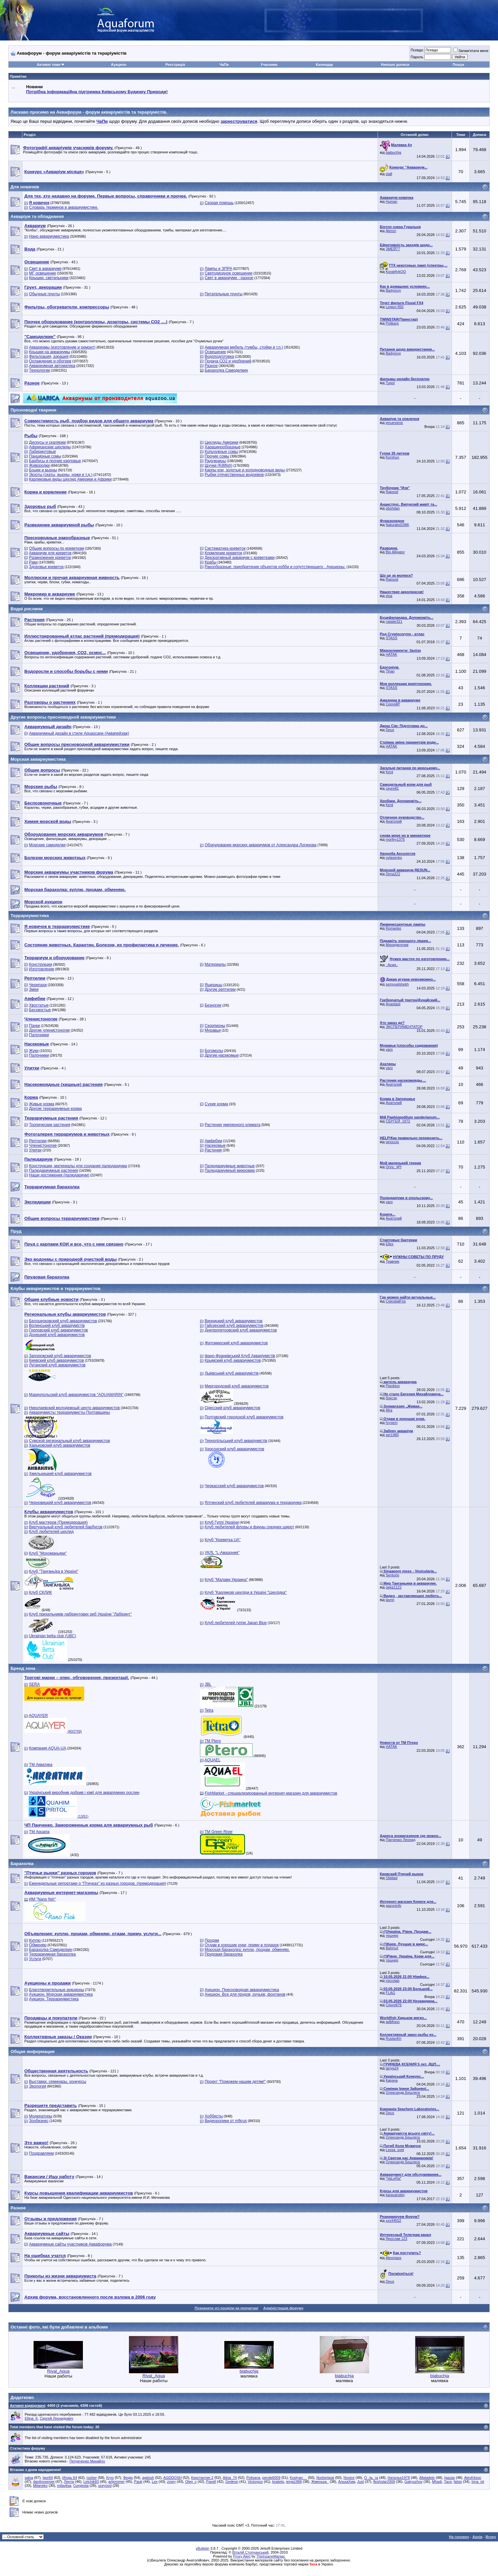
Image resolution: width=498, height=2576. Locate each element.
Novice (349, 2478)
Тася (448, 2482)
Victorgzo (255, 2482)
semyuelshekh (397, 984)
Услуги (35, 1959)
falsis (458, 2482)
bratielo (278, 2482)
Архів (477, 2537)
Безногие (213, 1005)
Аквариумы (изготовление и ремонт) (62, 347)
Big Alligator (395, 552)
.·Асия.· (392, 965)
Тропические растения (49, 1124)
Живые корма (41, 1104)
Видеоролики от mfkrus (226, 2120)
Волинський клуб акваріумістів (57, 1325)
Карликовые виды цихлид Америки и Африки (70, 479)
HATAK (391, 654)
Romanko (393, 928)
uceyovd (105, 2485)
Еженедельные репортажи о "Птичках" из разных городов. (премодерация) (97, 1883)
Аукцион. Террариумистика (54, 1999)
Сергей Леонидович (56, 2418)
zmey (171, 2482)
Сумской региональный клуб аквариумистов (69, 1440)
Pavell (211, 2482)
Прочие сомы (217, 456)
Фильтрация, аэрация (48, 356)
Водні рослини (27, 608)
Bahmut (392, 1948)
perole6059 (271, 2478)
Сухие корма (216, 1104)
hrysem (392, 1423)
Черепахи (38, 985)
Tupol (390, 383)
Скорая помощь (219, 202)
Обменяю (37, 1945)
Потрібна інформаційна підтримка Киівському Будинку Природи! (96, 91)
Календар (324, 64)
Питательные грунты (223, 294)
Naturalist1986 (397, 525)
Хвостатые (38, 1005)
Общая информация (33, 2051)
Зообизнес (38, 2120)
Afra (389, 1410)
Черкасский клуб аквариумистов (234, 1486)
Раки (33, 562)
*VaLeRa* (394, 2178)
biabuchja (393, 152)
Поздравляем (41, 2153)
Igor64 (47, 2478)
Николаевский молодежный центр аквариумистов (74, 1408)
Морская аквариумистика (38, 759)
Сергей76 (394, 2005)
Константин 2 (202, 2478)
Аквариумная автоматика (52, 365)
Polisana (253, 2478)
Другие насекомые (221, 1055)
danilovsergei (44, 2482)
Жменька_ (320, 2482)
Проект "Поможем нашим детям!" (235, 2081)
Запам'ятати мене (470, 51)
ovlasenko (394, 857)
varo (389, 1049)
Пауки (34, 1025)
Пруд (16, 1231)
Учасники (269, 64)
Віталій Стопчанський (250, 2552)
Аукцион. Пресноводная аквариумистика (242, 1989)
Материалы (215, 964)
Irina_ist (477, 2482)
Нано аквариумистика (49, 236)
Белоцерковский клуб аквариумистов (63, 1321)
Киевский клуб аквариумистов (56, 1360)
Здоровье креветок (46, 567)
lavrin (390, 1600)
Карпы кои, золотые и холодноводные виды (245, 470)
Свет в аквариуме (45, 268)
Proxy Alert (241, 2556)
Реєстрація (175, 64)
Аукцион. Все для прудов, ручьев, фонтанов (245, 1994)
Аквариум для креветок (50, 553)
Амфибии (213, 1141)
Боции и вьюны (43, 470)
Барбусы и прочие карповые (55, 461)
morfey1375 (395, 839)
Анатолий (394, 821)
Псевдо (417, 50)
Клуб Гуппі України (221, 1522)
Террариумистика (30, 915)
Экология (37, 2086)
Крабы (210, 562)
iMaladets (427, 2478)
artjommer (116, 2482)
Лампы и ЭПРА (218, 268)
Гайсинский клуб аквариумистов (234, 1325)
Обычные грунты (44, 294)
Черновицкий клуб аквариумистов (60, 1502)
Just (360, 2482)
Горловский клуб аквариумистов (58, 1330)
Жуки (33, 1050)
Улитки (35, 1150)
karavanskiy (395, 2195)
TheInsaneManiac (270, 2556)
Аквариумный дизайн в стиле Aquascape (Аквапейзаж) (79, 733)
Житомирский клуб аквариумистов (236, 1343)
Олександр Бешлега (403, 2092)
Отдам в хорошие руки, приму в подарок (242, 1945)
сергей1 (392, 788)
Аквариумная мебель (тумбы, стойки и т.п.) (244, 347)
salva (29, 2478)
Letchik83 (91, 2482)
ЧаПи (224, 64)
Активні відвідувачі (27, 2405)
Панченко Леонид (400, 1840)
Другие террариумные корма (55, 1108)
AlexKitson (472, 2478)
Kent (389, 772)
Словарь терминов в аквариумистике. (63, 207)
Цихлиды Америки (221, 442)
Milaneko (40, 2485)
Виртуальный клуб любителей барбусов (65, 1527)
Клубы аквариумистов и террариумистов (55, 1288)
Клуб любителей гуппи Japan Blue (236, 1622)
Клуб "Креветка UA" (222, 1540)
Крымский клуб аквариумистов (233, 1360)
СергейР (393, 704)
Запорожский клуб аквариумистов (60, 1356)
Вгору (491, 2537)
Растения (213, 1150)
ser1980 (392, 1435)
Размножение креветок (50, 557)
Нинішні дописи (395, 64)
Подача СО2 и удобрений (228, 361)
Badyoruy (393, 290)
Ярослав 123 (396, 2239)
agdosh (148, 2478)
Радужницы (215, 461)
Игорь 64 (69, 2478)
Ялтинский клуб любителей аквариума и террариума (253, 1502)
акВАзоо (393, 2022)
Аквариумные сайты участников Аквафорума (70, 2244)
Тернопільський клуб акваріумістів (236, 1440)
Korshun (392, 457)
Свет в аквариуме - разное (229, 278)
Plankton (393, 1386)
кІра (389, 596)
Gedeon (231, 2482)
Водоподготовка (219, 356)
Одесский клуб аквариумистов (232, 1408)
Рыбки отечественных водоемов (234, 474)
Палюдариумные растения (53, 1170)
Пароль (417, 57)
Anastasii (393, 1004)
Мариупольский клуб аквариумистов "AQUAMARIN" (76, 1394)
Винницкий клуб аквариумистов (233, 1321)
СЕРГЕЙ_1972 (398, 1121)
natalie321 (394, 621)
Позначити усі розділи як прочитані (226, 2308)
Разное (211, 365)
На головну (459, 2537)
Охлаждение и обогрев (50, 361)
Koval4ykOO (396, 272)
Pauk (138, 2482)
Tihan (390, 671)
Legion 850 (395, 307)
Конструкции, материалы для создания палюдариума (78, 1166)
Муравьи (213, 1030)
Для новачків (25, 186)
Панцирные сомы (45, 456)
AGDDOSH (172, 2478)
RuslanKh (394, 2038)
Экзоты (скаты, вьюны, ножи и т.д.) (60, 474)
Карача (392, 2080)
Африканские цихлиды (50, 447)
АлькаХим (346, 2482)
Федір (128, 2478)
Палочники (39, 1035)
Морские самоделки (47, 845)
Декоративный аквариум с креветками (240, 557)
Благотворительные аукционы (56, 1989)
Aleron (391, 231)
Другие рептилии (220, 989)
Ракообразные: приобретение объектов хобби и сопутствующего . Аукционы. (275, 567)
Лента (69, 2482)
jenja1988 (294, 2482)
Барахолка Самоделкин (226, 370)
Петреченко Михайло (87, 2461)
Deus (390, 730)
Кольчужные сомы (221, 451)
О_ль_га (371, 2478)
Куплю (35, 1940)
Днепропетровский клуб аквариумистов (241, 1330)
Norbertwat (325, 2478)
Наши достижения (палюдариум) (59, 1175)
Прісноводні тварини (33, 409)
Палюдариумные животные (230, 1166)
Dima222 (393, 874)
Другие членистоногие (49, 1030)
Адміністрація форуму (283, 2308)
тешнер (392, 1935)
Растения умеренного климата (232, 1124)
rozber (92, 2478)
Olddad (391, 1878)
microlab (393, 1981)
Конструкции (40, 964)
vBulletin (203, 2548)
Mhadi (437, 2482)
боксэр (391, 1398)
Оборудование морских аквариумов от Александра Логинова (260, 845)
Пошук (458, 64)
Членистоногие (43, 1145)
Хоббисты (214, 2116)
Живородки (39, 465)
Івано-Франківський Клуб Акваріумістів (240, 1356)
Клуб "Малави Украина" (226, 1579)
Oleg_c (191, 2482)
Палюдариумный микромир (230, 1170)
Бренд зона (23, 1668)
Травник (392, 1261)
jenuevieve (394, 423)
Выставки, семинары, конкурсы (57, 2081)
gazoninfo (394, 1905)
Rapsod (392, 492)
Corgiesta (80, 2485)
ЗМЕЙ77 (393, 249)
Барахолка (22, 1863)
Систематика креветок (225, 548)
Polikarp (392, 323)
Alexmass (394, 2258)
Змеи (33, 989)
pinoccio (392, 1142)
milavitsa (64, 2485)
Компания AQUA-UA (47, 1748)
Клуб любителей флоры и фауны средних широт (249, 1527)
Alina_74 (230, 2478)
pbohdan (393, 508)
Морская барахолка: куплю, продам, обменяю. (247, 1949)
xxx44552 (393, 2220)
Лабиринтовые (42, 451)
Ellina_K (31, 2418)
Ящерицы (213, 985)
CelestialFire (396, 1301)
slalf (389, 174)
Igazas (449, 2478)
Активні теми (48, 64)
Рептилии (37, 1141)
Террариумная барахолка (52, 1954)
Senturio (392, 1575)
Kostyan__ (298, 2478)
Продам (212, 1940)
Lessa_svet (395, 2150)
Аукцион (118, 64)
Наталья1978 (398, 2478)
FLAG (390, 1993)
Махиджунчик (397, 945)
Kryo (110, 2478)
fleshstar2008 (384, 2482)
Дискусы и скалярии (47, 442)
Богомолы (214, 1050)
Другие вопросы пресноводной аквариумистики (63, 717)
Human (391, 201)
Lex (155, 2482)
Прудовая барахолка (223, 1954)
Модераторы (40, 2116)
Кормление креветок (223, 553)
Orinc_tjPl (394, 1167)
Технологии (39, 370)
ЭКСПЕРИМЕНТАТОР (404, 1027)
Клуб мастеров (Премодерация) (58, 1522)
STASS (391, 638)
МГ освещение (42, 273)
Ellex (390, 1244)
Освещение (215, 352)
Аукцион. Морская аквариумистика (61, 1994)
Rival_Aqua (58, 2371)
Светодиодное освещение (228, 273)
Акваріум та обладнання (37, 216)
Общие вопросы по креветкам (56, 548)
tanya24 (392, 2068)
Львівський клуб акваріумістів (232, 1373)
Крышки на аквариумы (49, 352)
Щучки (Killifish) (218, 465)
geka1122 (394, 1587)
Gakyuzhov (414, 2482)
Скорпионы (215, 1025)
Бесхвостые (40, 1010)
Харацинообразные (222, 447)
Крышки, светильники (48, 278)
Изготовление (41, 969)
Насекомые (215, 1145)
